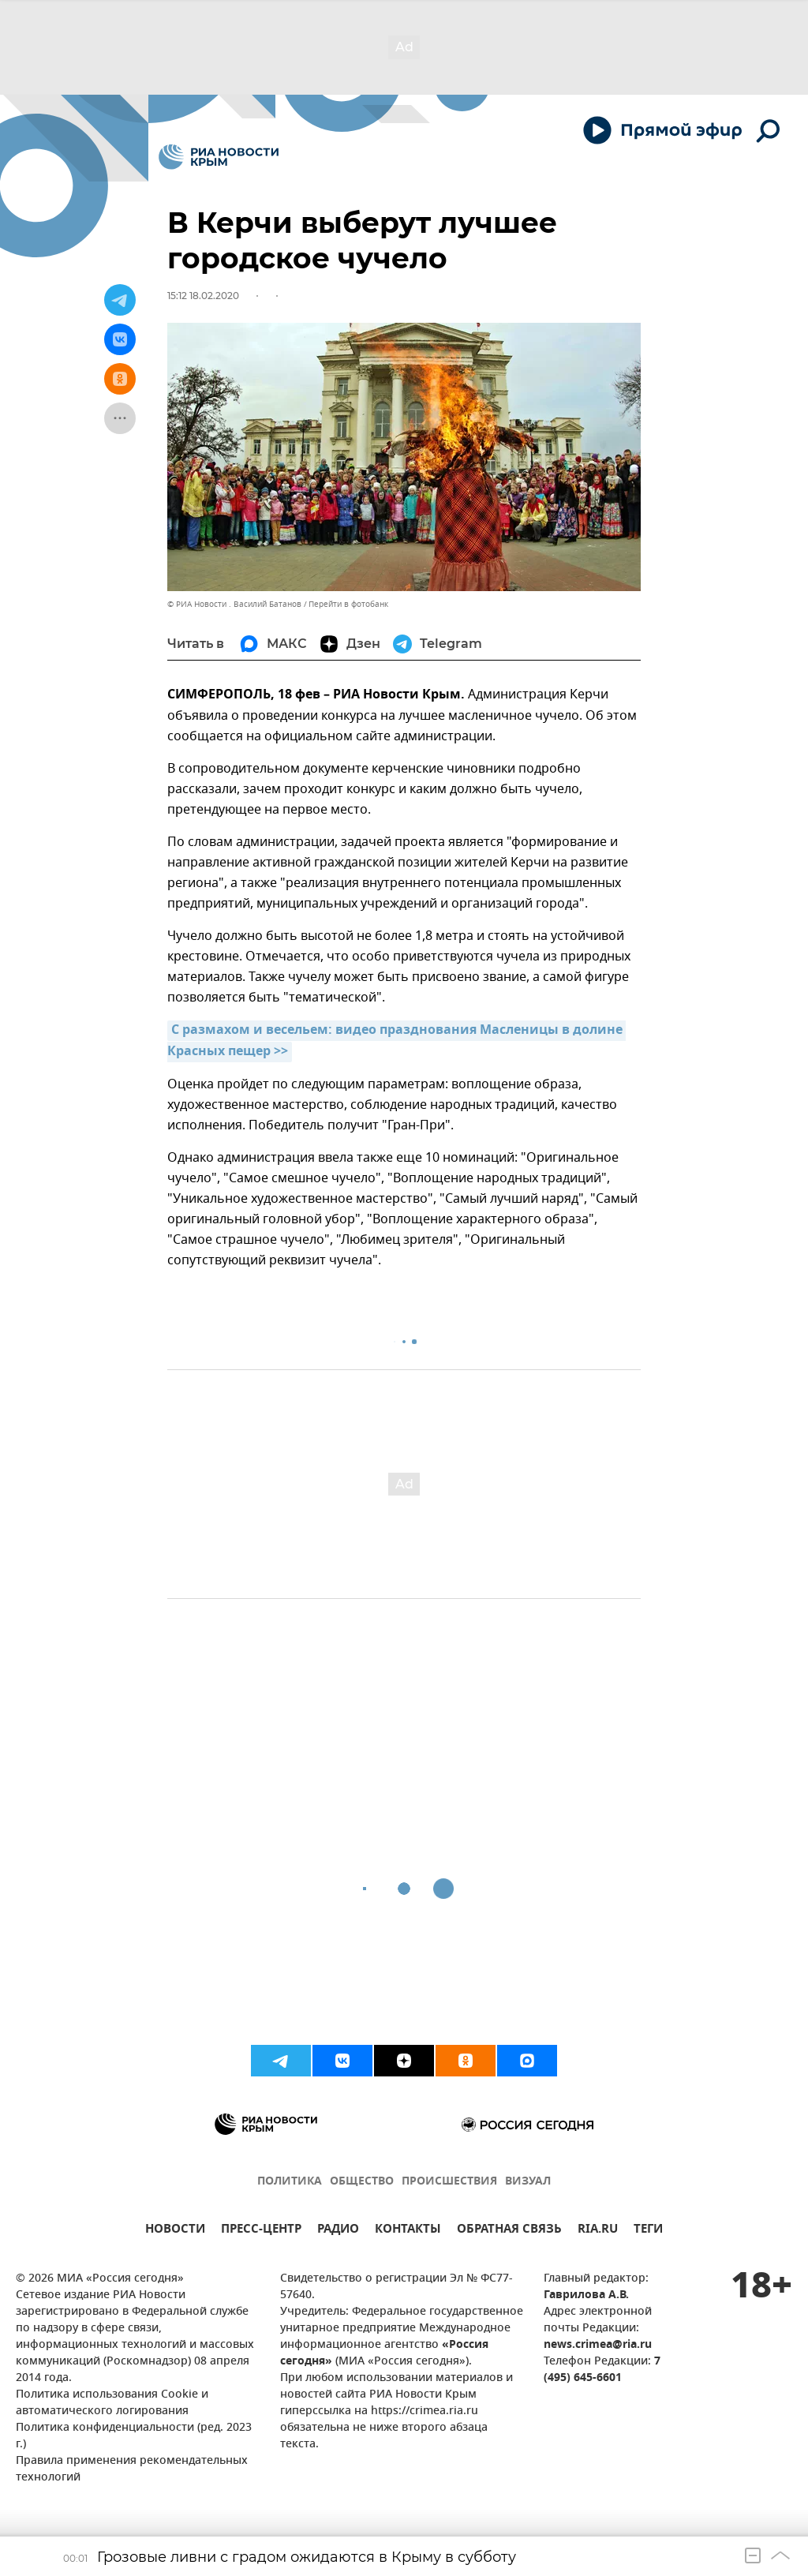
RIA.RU (598, 2231)
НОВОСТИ (175, 2231)
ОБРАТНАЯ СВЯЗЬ (509, 2231)
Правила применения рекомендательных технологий (132, 2469)
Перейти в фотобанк (348, 604)
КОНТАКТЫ (408, 2231)
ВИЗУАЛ (528, 2182)
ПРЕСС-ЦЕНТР (261, 2231)
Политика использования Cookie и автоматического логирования (112, 2403)
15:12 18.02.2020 (203, 295)
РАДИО (338, 2231)
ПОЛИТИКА (289, 2182)
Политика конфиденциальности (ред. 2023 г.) (134, 2436)
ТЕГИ (648, 2231)
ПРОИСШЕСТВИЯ (449, 2182)
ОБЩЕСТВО (362, 2182)
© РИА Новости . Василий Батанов (234, 604)
